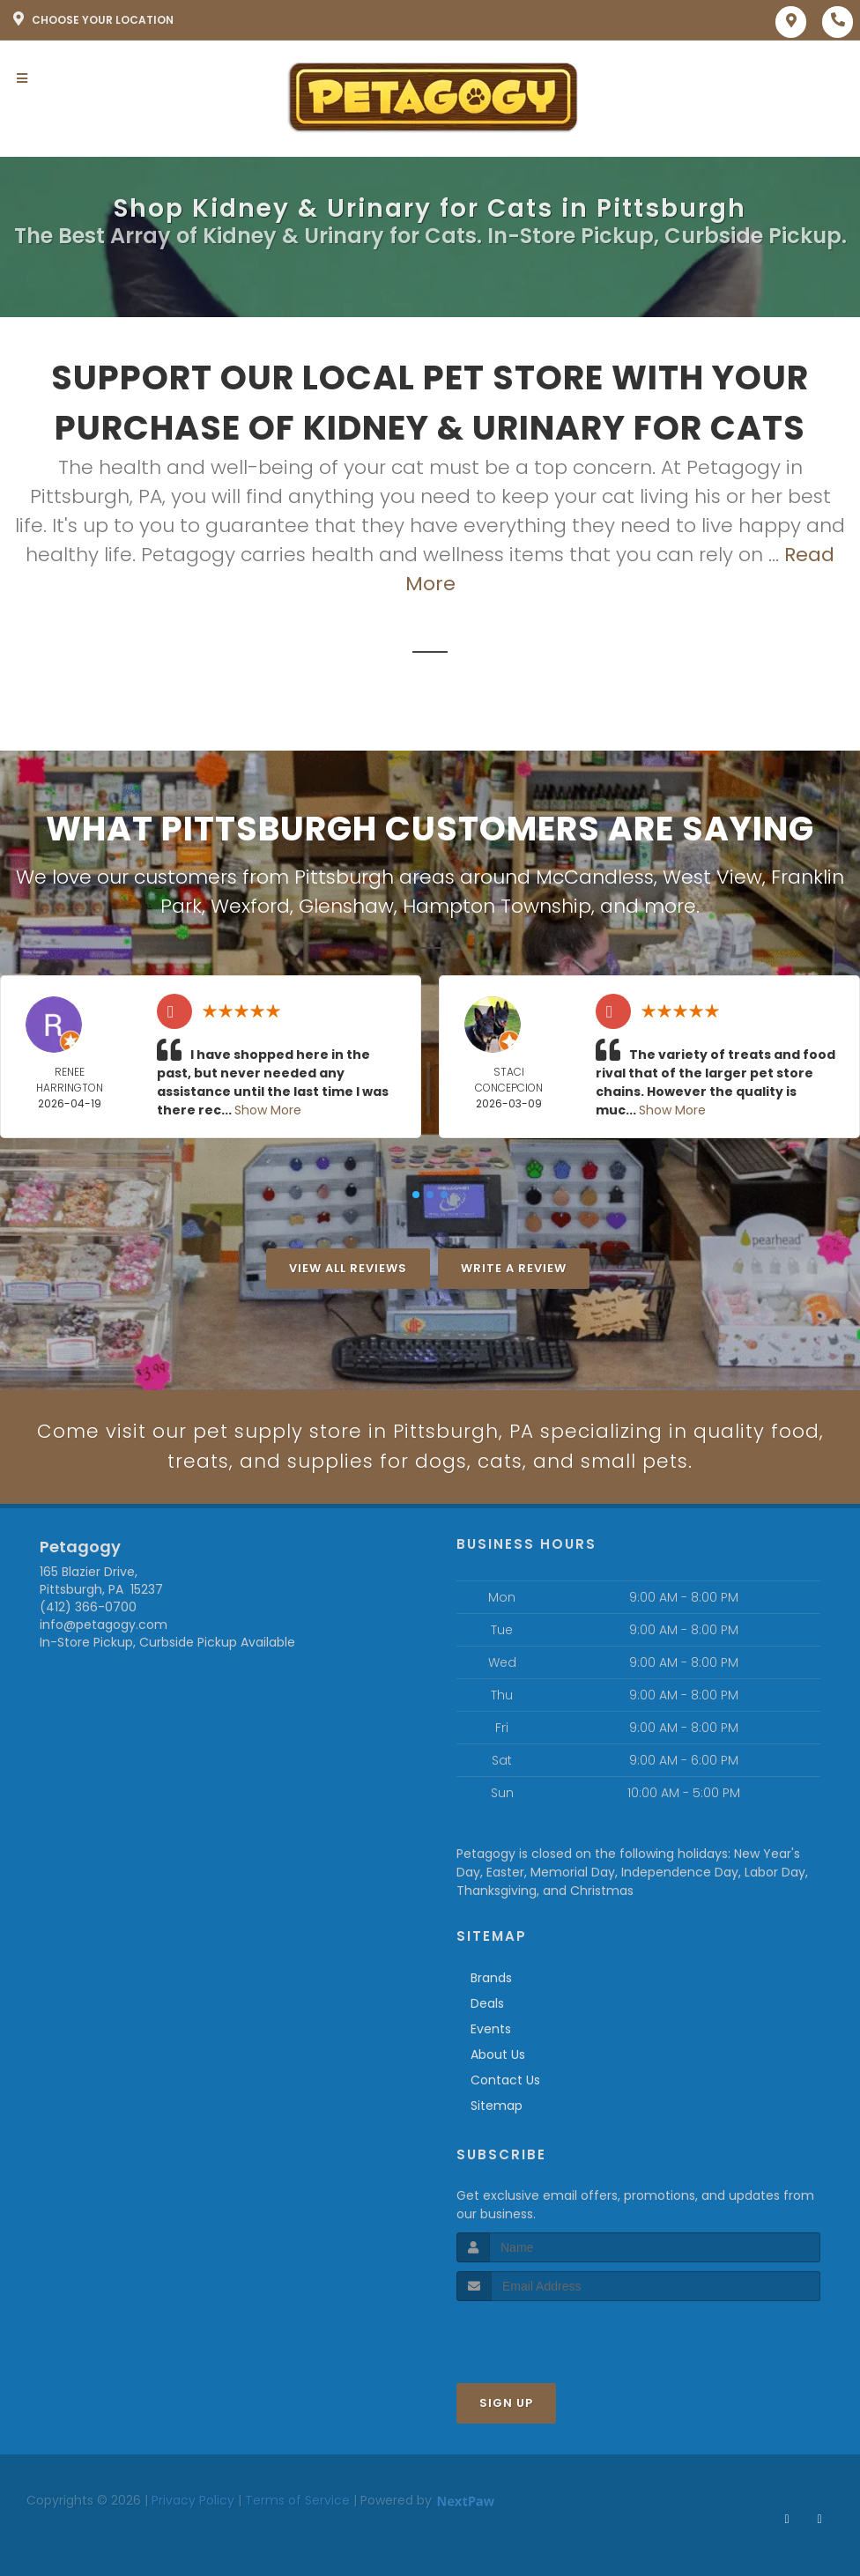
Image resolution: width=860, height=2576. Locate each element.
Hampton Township (497, 906)
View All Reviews (348, 1268)
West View (712, 877)
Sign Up (506, 2403)
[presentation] (550, 2335)
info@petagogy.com (103, 1625)
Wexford (250, 906)
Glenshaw (346, 906)
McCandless (595, 877)
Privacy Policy (193, 2501)
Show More (267, 1110)
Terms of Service (297, 2501)
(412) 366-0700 (88, 1608)
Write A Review (514, 1268)
